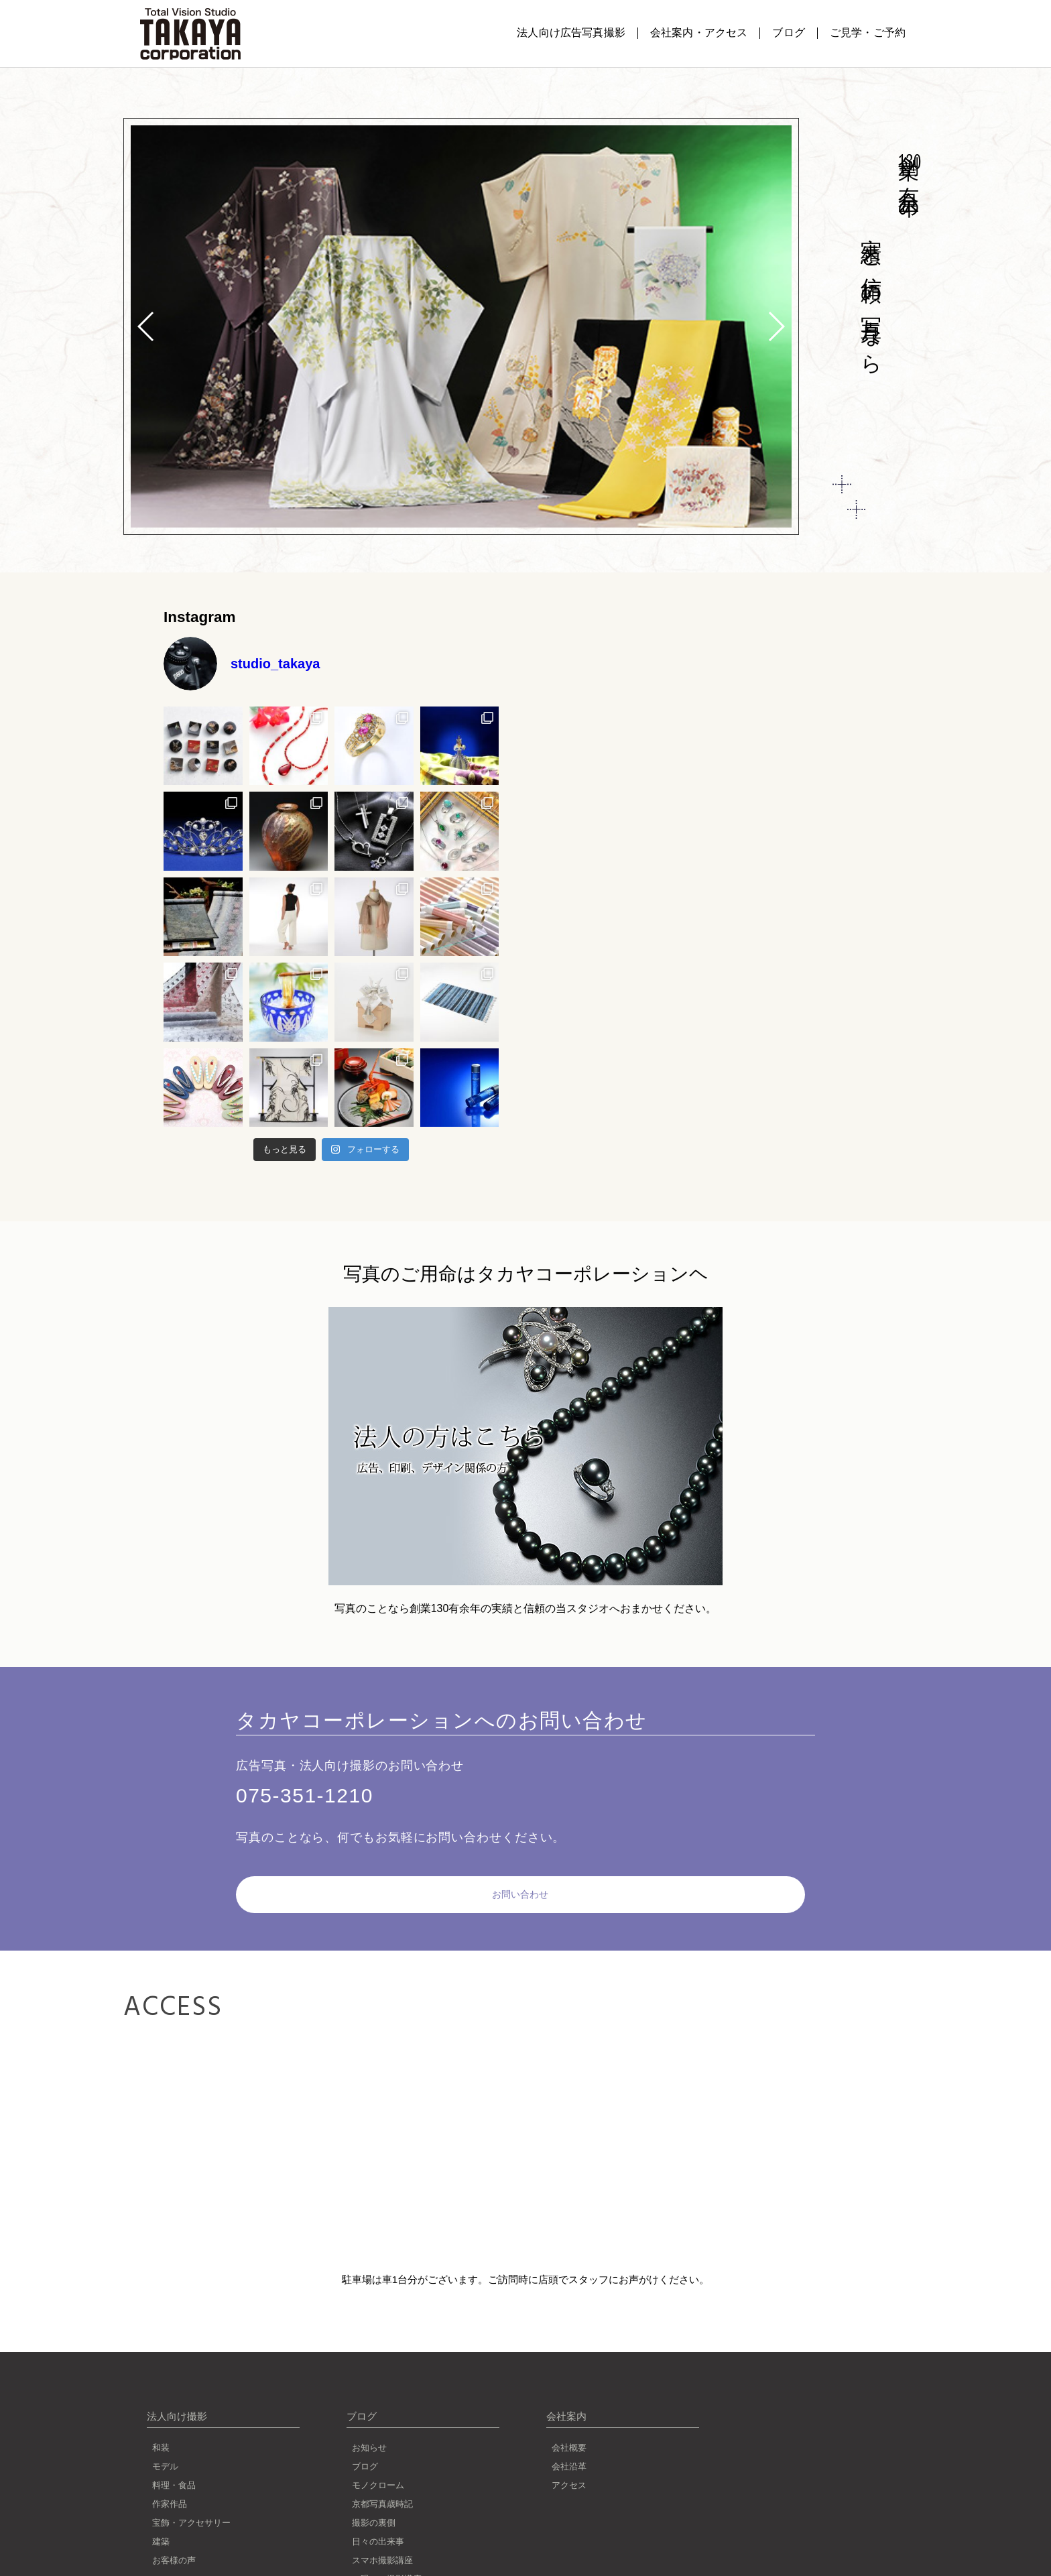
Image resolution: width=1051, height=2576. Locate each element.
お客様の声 (174, 2539)
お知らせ (369, 2427)
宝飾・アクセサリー (191, 2502)
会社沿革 (569, 2446)
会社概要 (569, 2427)
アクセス (569, 2464)
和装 (161, 2427)
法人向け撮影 (177, 2395)
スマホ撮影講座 (382, 2539)
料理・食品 (174, 2464)
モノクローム (378, 2464)
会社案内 (566, 2395)
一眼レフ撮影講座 (387, 2558)
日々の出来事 (378, 2521)
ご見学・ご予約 (868, 32)
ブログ (788, 32)
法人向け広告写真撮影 (571, 32)
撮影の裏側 (373, 2502)
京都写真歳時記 (382, 2483)
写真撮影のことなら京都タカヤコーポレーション (190, 34)
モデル (165, 2446)
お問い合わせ (356, 1876)
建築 (161, 2521)
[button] (776, 326)
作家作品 (169, 2483)
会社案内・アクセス (698, 32)
